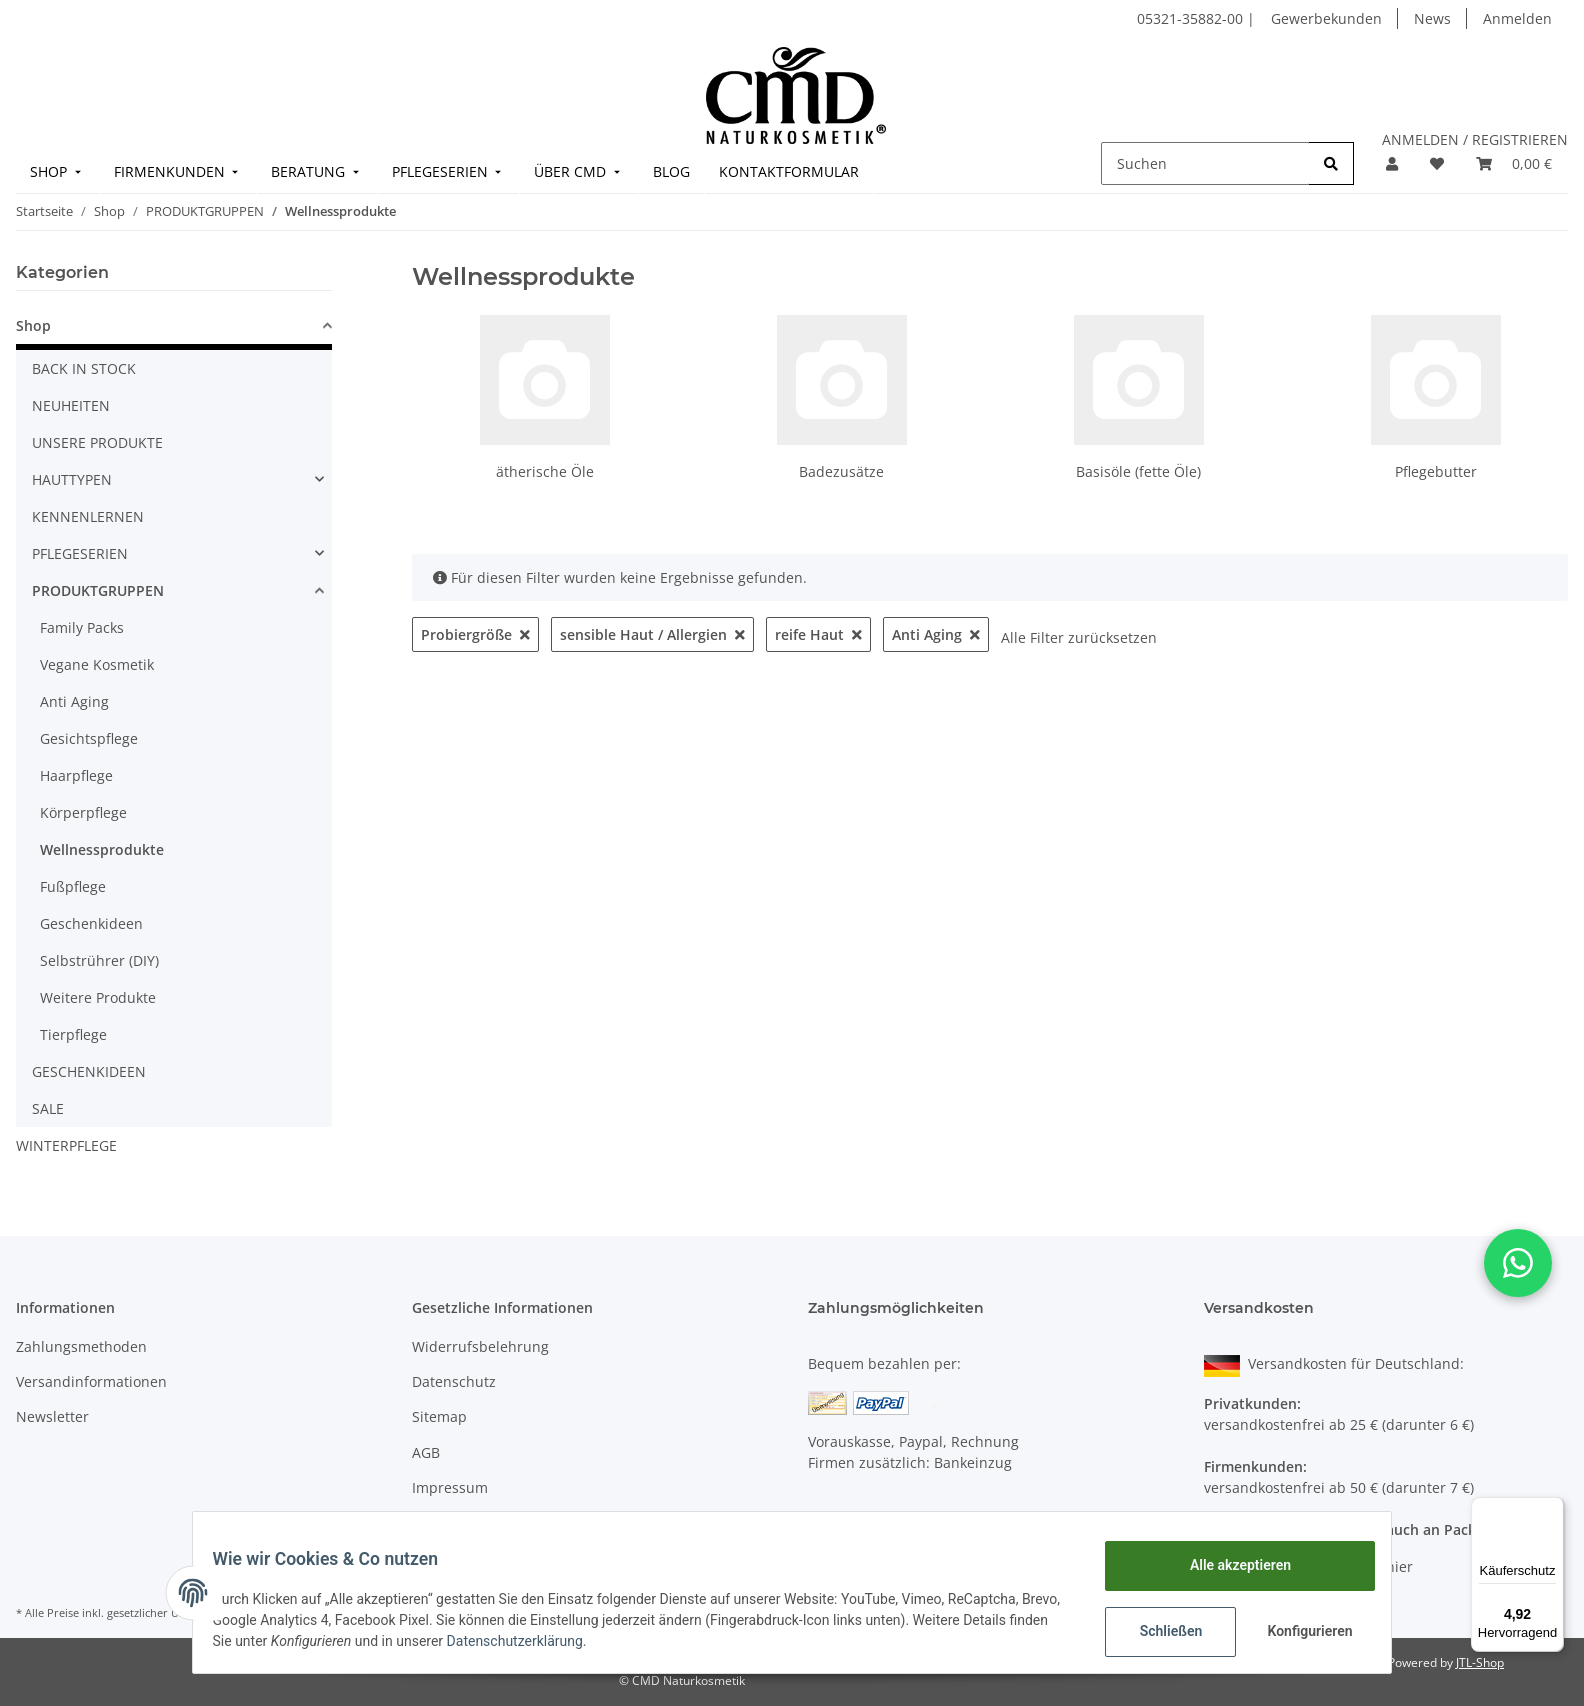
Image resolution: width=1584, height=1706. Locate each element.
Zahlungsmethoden (81, 1346)
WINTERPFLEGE (66, 1145)
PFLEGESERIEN (80, 553)
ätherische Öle (545, 471)
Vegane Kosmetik (97, 664)
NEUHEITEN (71, 405)
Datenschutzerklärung (615, 1641)
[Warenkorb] (1514, 163)
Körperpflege (83, 812)
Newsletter (52, 1416)
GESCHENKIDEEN (89, 1071)
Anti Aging (936, 634)
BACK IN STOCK (84, 368)
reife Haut (818, 634)
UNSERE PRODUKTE (97, 442)
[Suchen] (1205, 163)
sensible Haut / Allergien (652, 634)
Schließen (1158, 1631)
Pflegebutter (1436, 471)
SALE (48, 1108)
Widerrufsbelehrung (480, 1346)
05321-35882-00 (1192, 18)
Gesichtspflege (89, 738)
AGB (426, 1452)
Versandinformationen (91, 1381)
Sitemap (439, 1416)
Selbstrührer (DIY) (99, 960)
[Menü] (1552, 1509)
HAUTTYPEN (72, 479)
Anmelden (1517, 18)
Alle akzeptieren (1227, 1565)
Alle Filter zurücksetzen (1079, 637)
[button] (1392, 163)
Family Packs (82, 627)
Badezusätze (841, 471)
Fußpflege (73, 886)
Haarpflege (76, 775)
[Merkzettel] (1437, 163)
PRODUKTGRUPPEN (98, 590)
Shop (33, 325)
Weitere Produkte (98, 997)
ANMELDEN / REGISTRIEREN (1475, 139)
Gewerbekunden (1326, 18)
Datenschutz (454, 1381)
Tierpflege (73, 1034)
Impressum (450, 1487)
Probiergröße (475, 634)
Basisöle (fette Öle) (1138, 471)
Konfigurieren (1299, 1631)
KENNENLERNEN (88, 516)
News (1432, 18)
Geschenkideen (91, 923)
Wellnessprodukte (102, 849)
